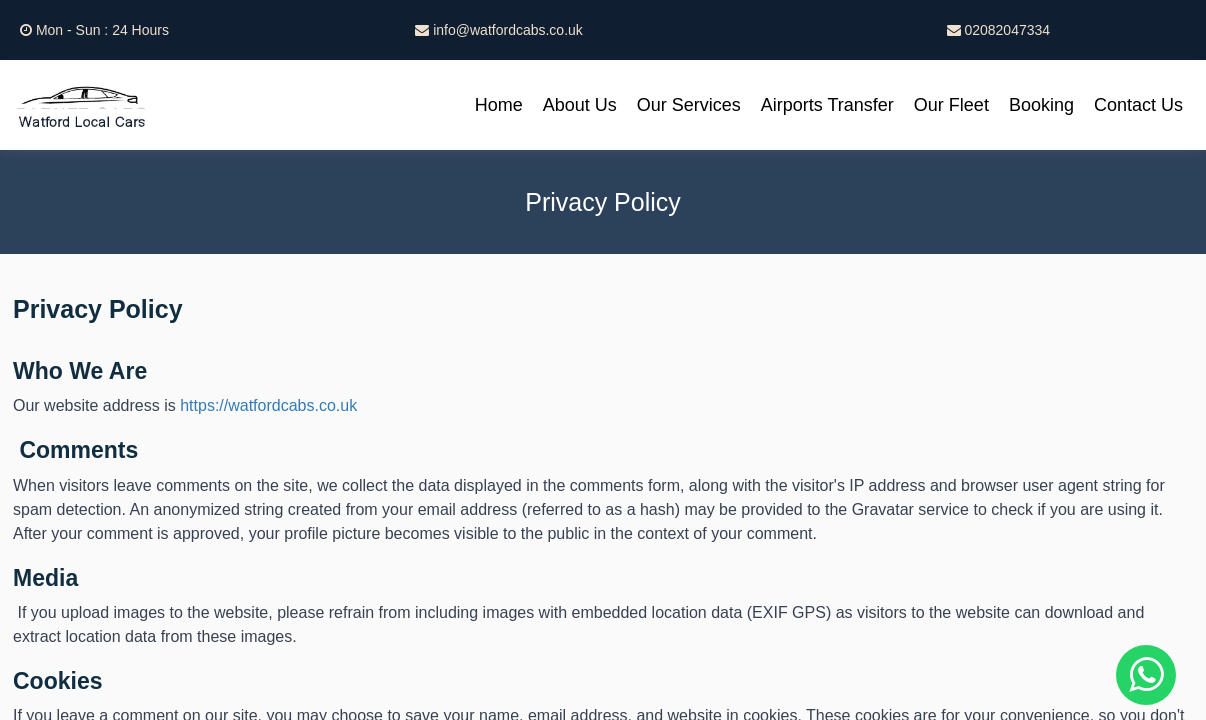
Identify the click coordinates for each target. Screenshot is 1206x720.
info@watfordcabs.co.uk (499, 30)
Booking (1041, 105)
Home (499, 105)
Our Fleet (951, 105)
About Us (580, 105)
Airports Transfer (827, 105)
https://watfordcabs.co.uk (268, 405)
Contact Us (1138, 105)
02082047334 (999, 30)
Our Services (689, 105)
